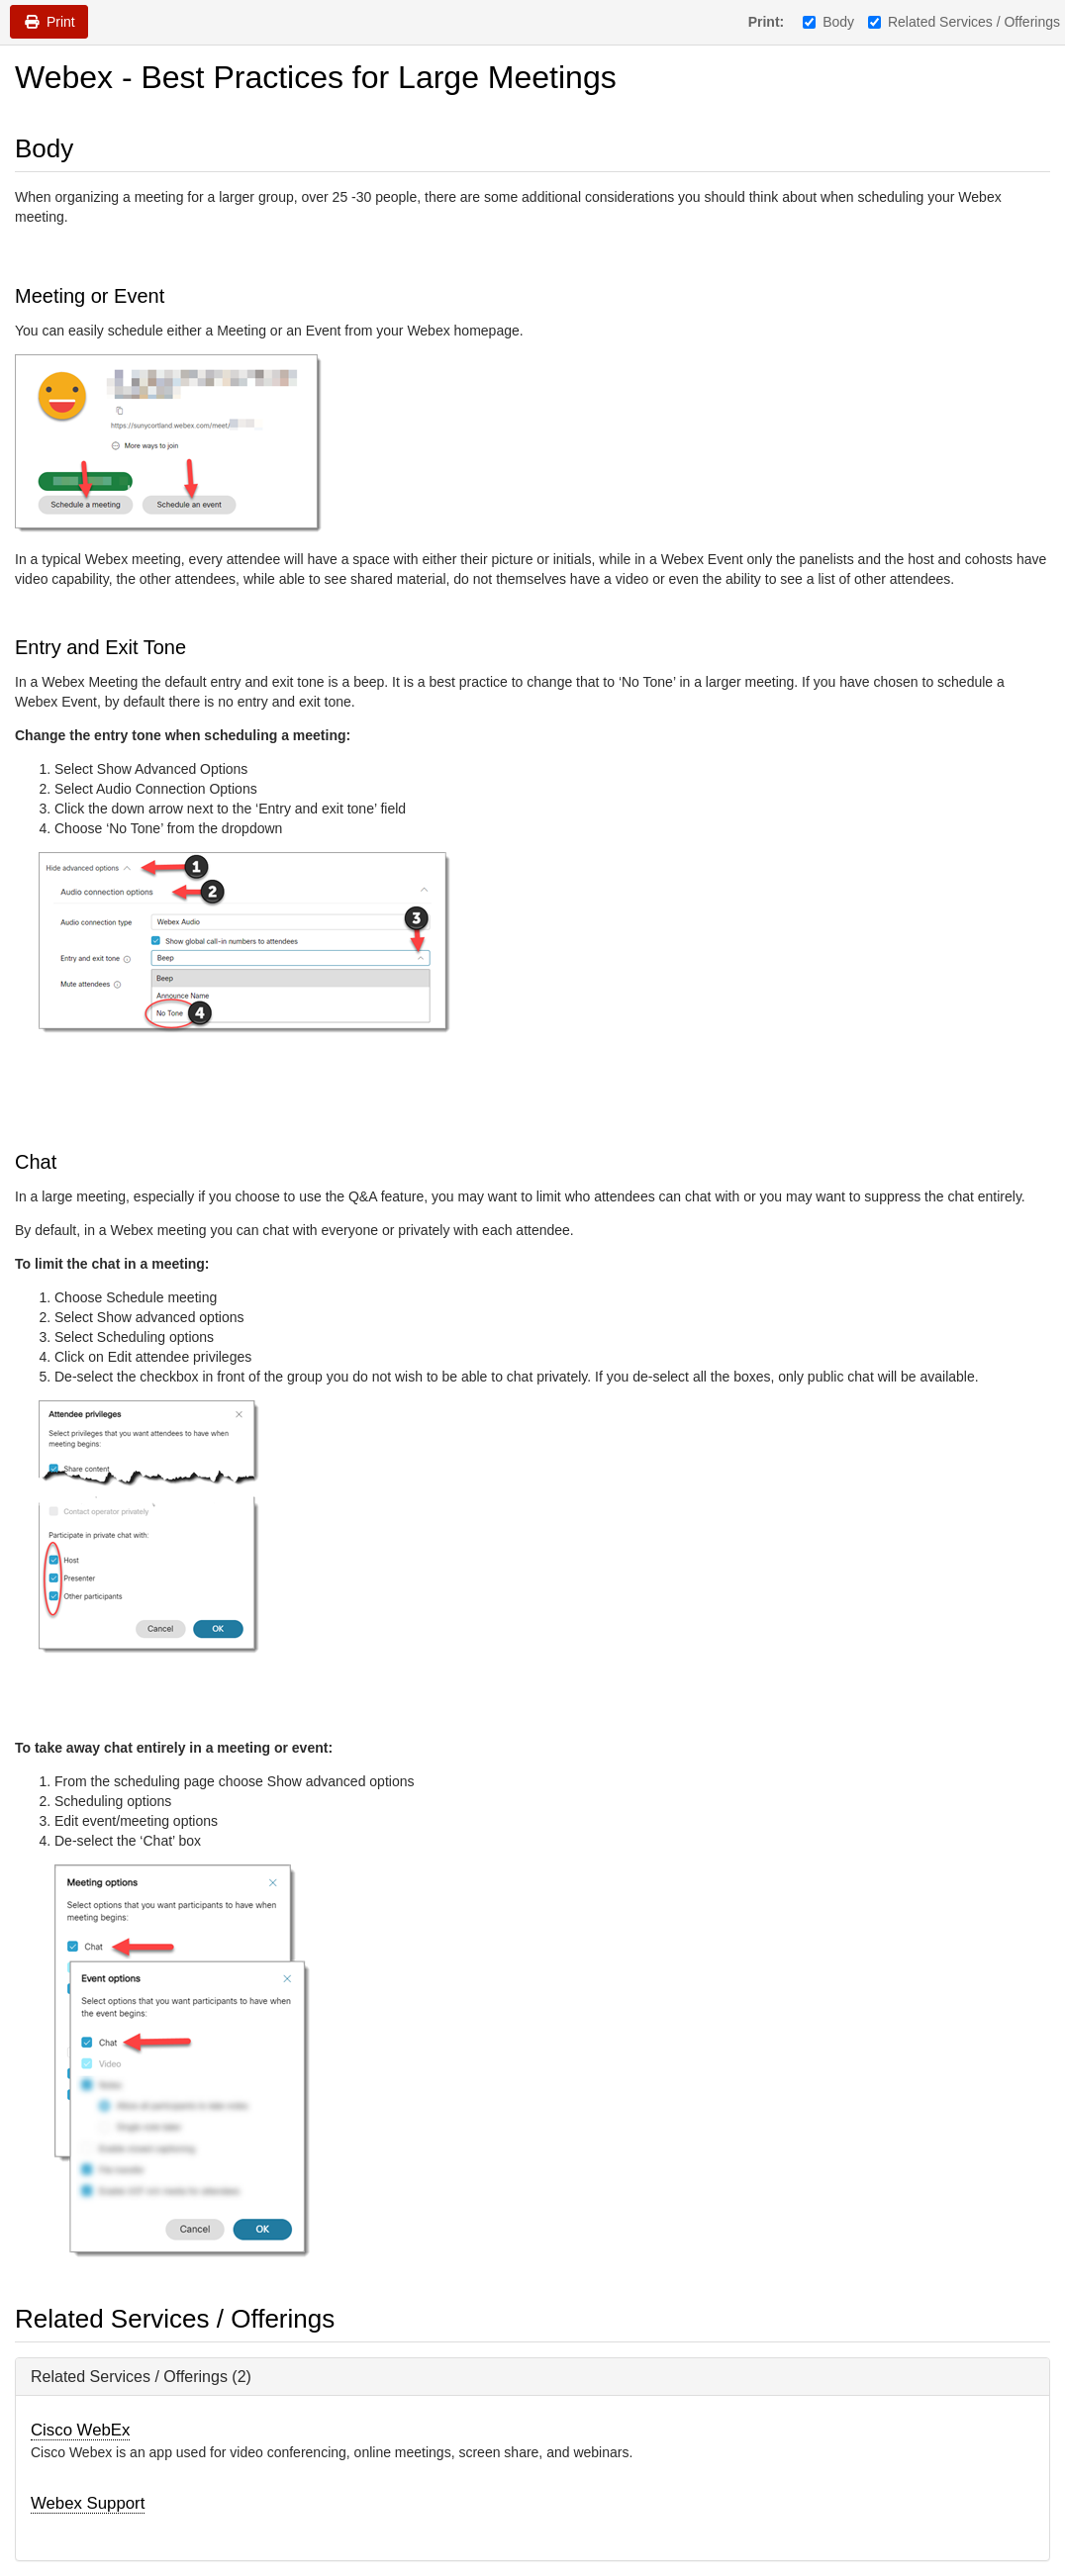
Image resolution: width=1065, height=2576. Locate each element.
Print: (766, 22)
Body (828, 22)
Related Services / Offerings (964, 22)
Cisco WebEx (80, 2430)
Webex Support (88, 2503)
